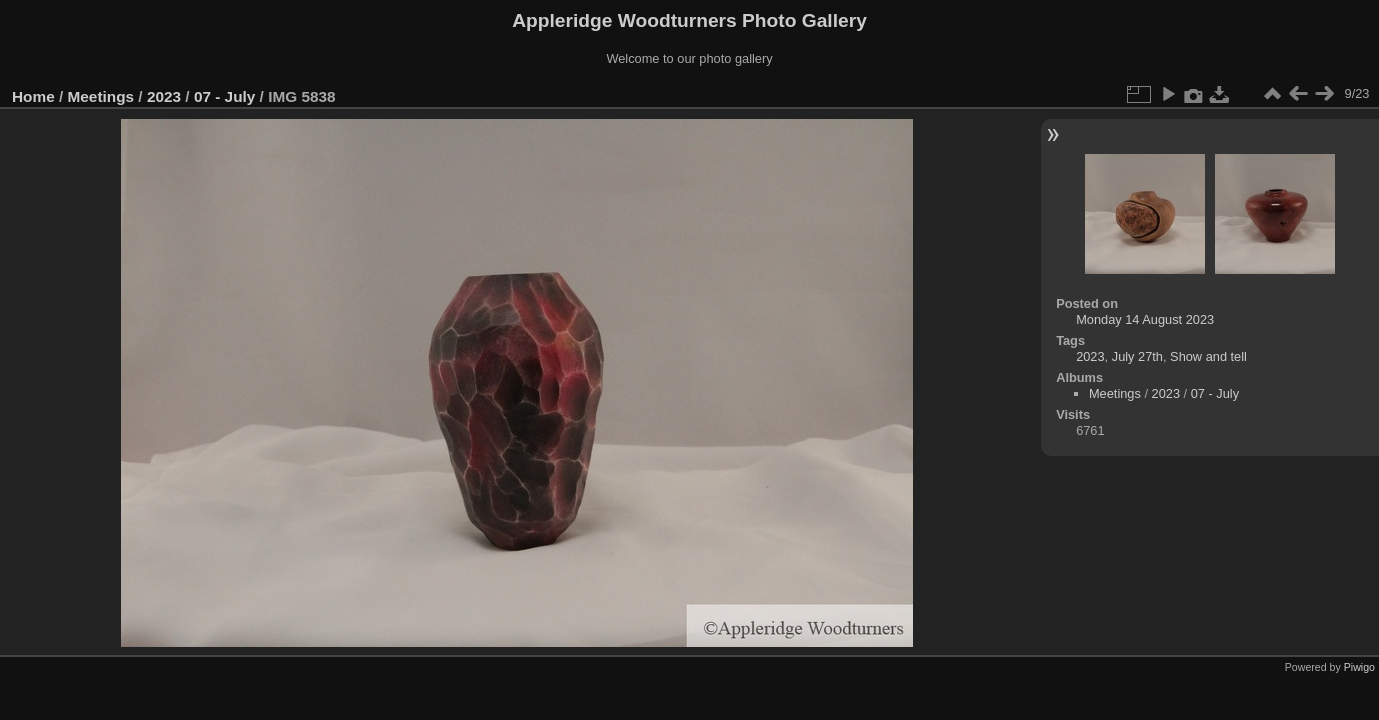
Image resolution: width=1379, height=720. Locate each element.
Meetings (101, 96)
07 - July (224, 96)
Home (33, 96)
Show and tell (1208, 356)
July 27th (1137, 356)
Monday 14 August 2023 (1145, 319)
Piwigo (1359, 667)
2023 (164, 96)
